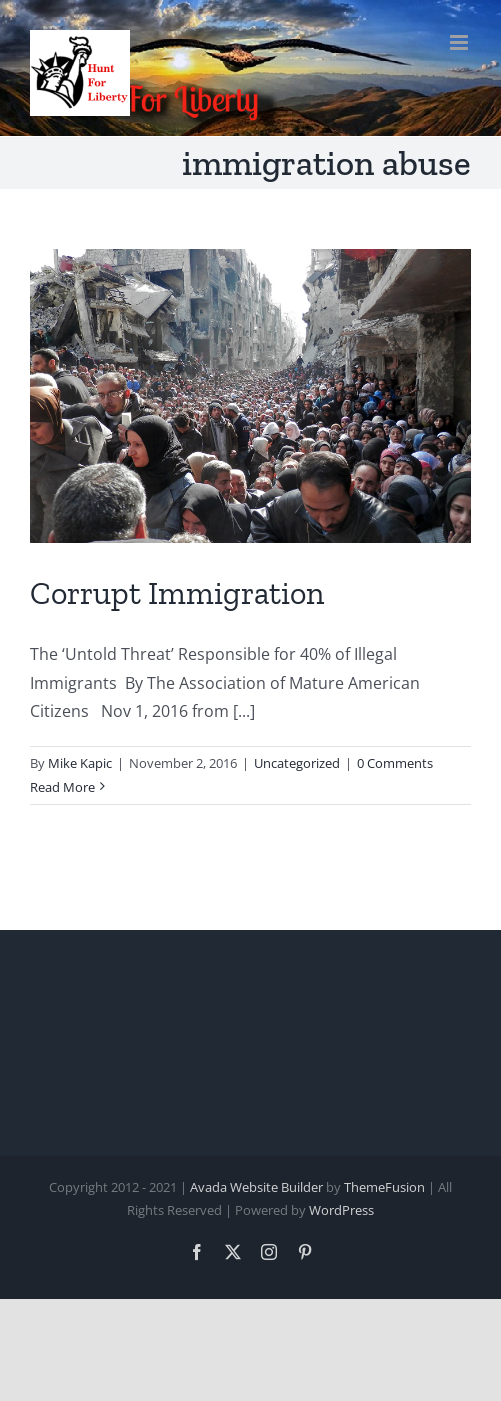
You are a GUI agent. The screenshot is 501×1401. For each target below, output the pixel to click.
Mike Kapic (80, 763)
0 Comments (395, 763)
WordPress (341, 1210)
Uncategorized (297, 763)
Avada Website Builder (256, 1187)
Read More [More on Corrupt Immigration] (62, 787)
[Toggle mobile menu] (460, 42)
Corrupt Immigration (177, 593)
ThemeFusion (384, 1187)
